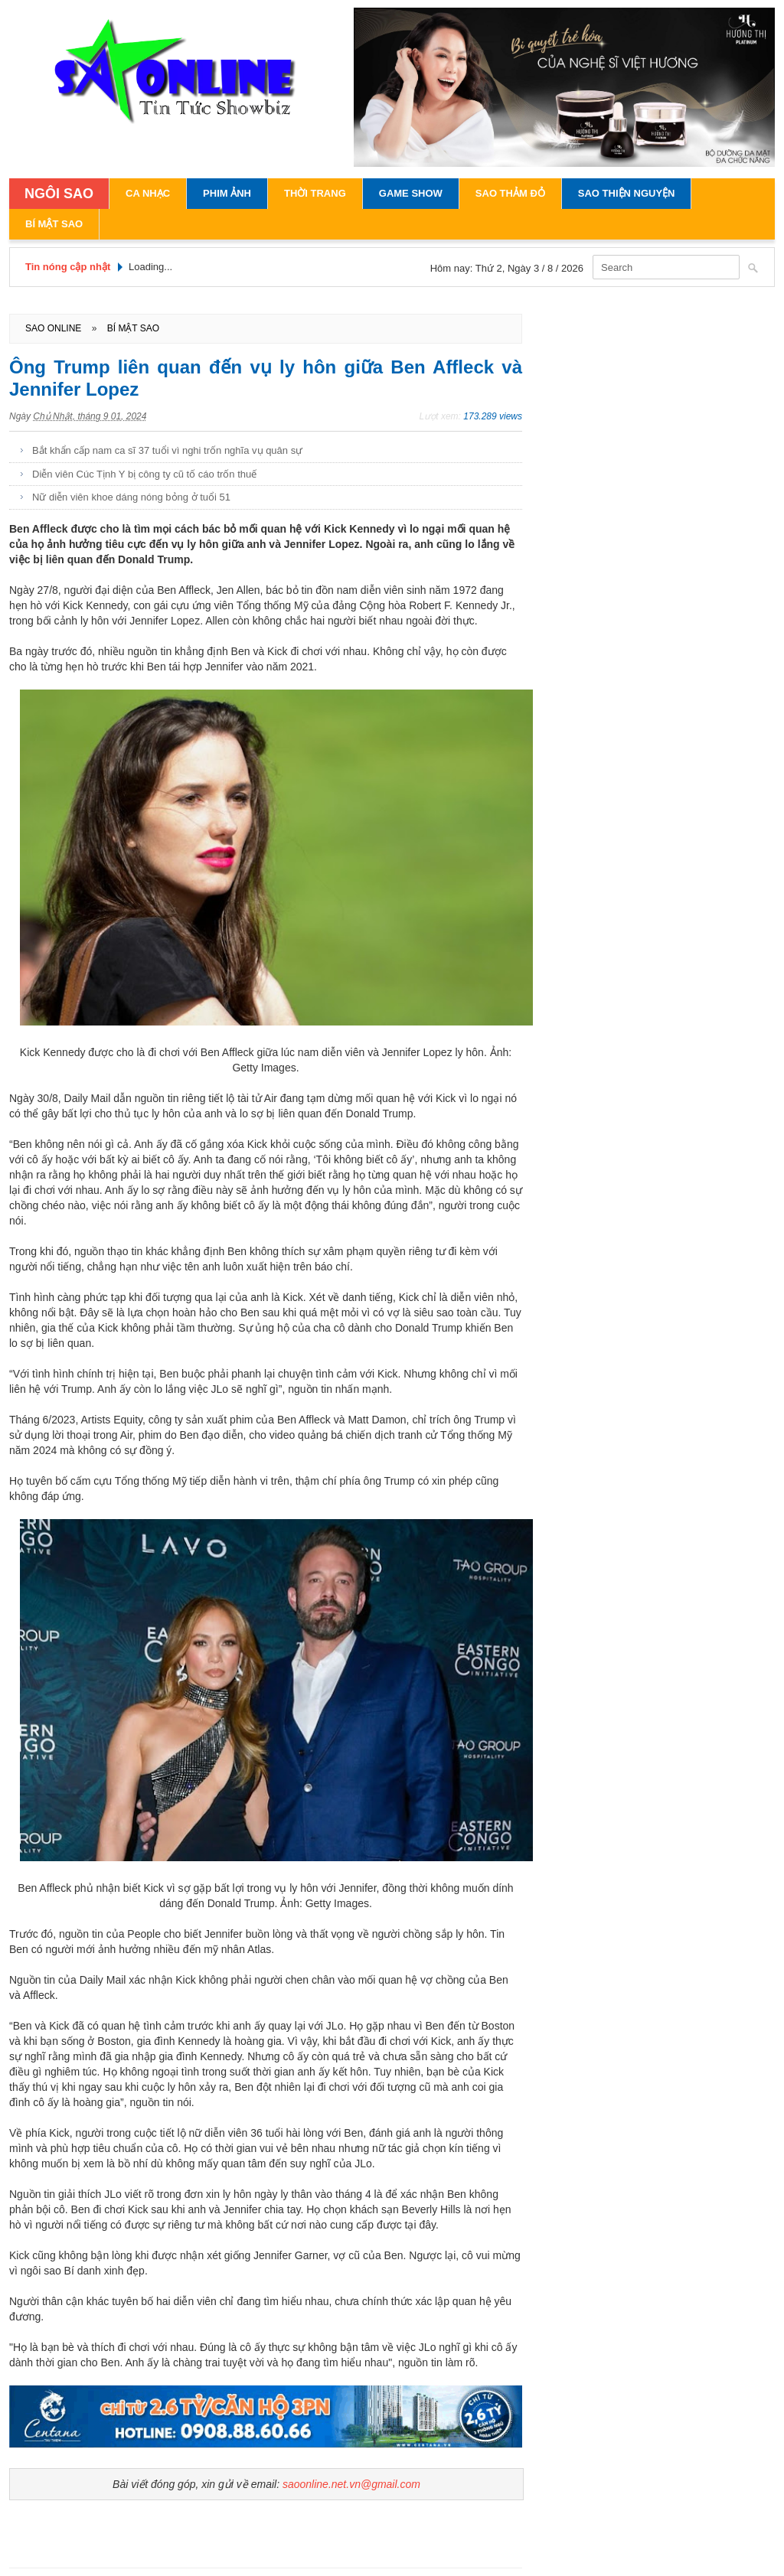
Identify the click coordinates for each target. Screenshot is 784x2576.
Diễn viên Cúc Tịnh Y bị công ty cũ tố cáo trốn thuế (144, 474)
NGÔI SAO (58, 193)
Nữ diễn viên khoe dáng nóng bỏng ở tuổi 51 (131, 497)
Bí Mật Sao (54, 224)
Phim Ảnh (227, 193)
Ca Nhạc (148, 193)
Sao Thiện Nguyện (626, 193)
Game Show (411, 193)
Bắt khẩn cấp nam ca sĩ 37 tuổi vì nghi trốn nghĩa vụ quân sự (167, 450)
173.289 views (492, 416)
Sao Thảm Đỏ (510, 193)
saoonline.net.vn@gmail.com (351, 2484)
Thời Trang (315, 193)
